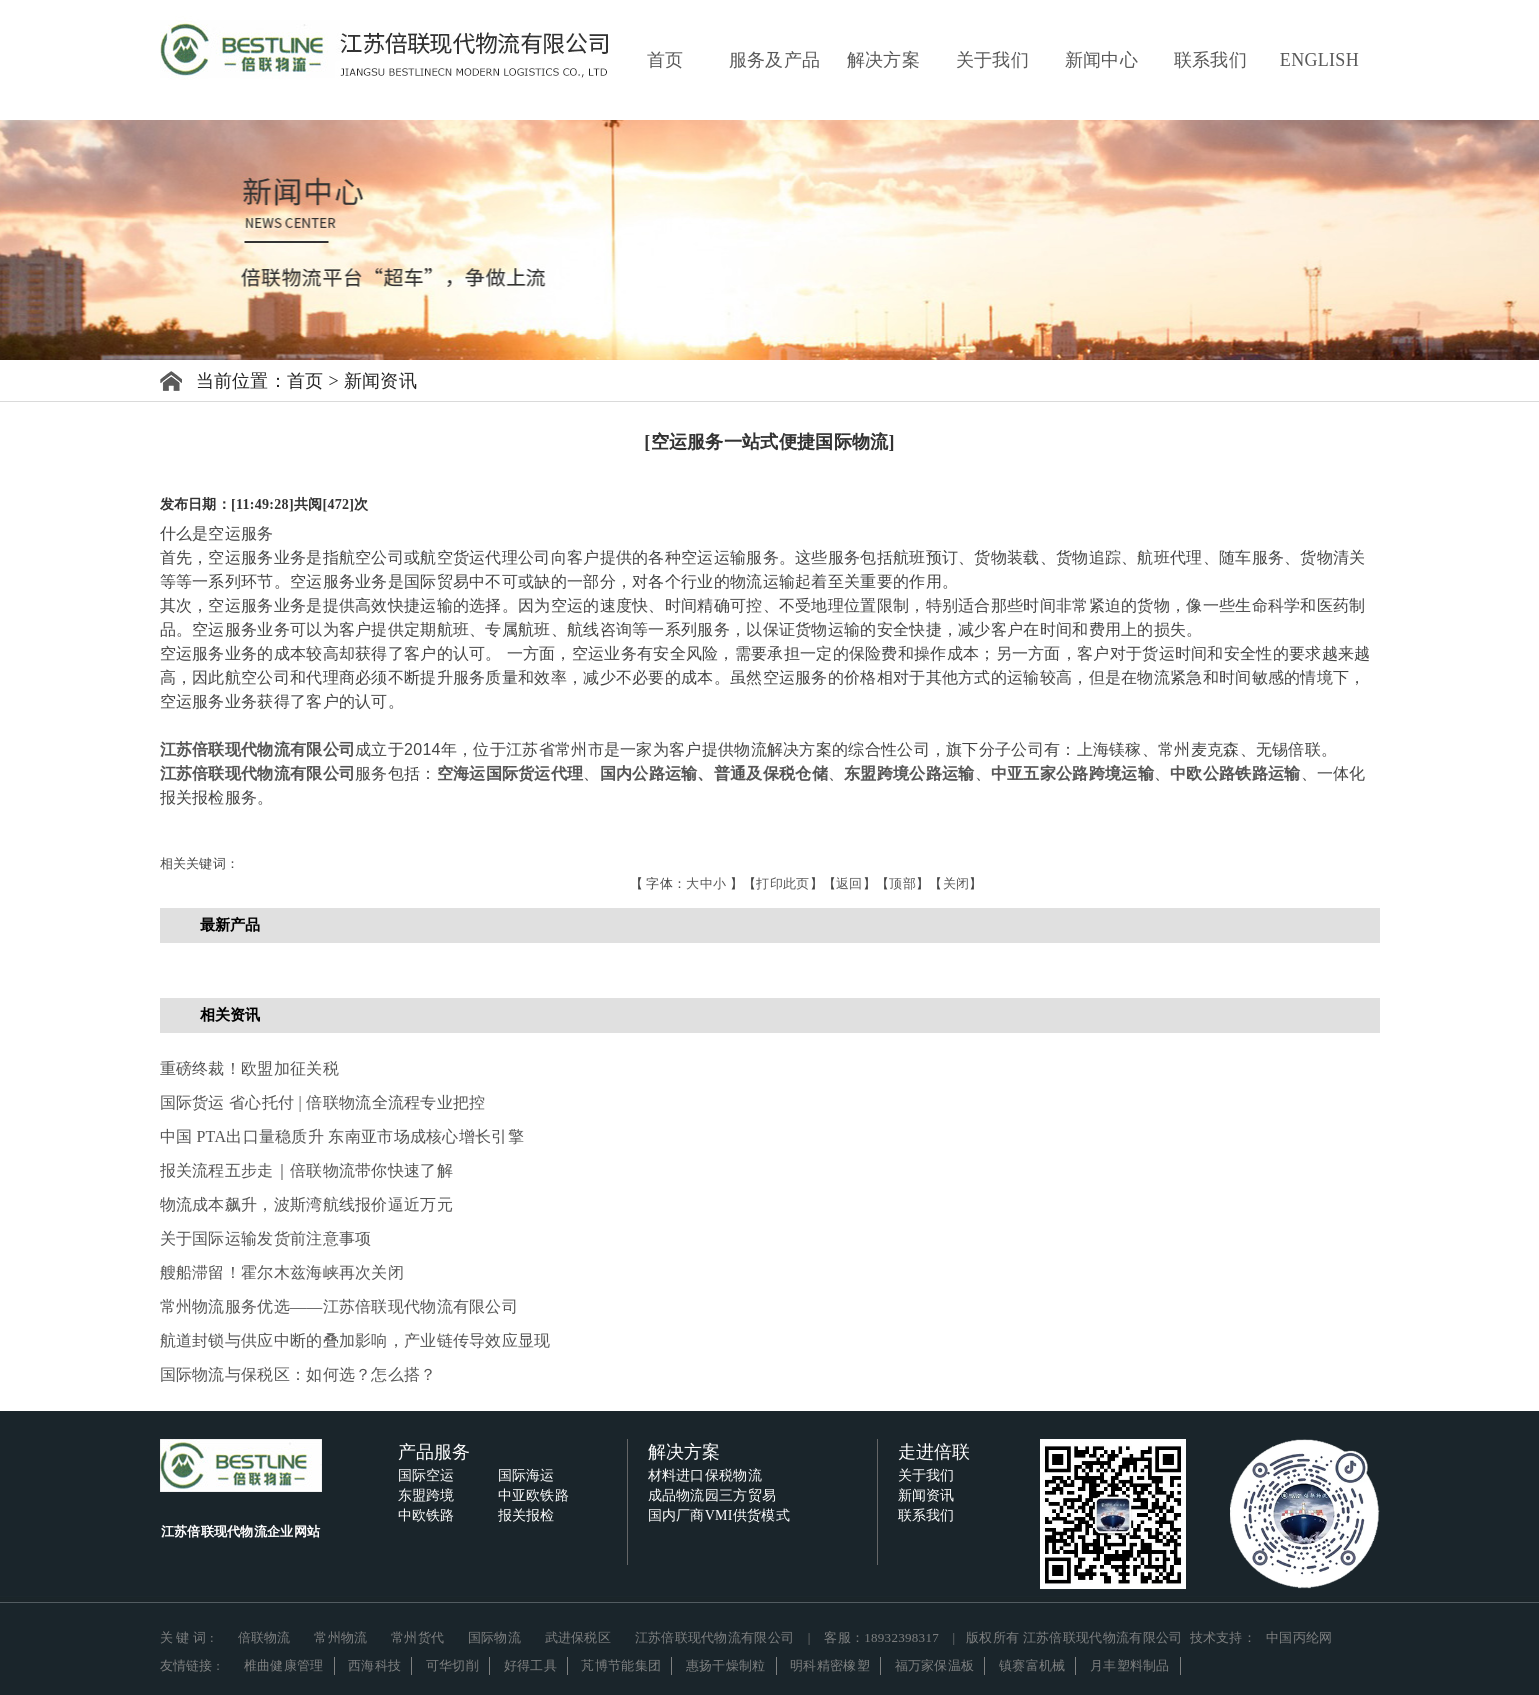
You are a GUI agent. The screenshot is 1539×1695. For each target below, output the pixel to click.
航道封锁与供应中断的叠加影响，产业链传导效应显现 (355, 1340)
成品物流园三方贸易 (712, 1495)
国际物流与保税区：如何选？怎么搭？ (298, 1374)
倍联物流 (264, 1637)
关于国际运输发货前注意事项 (266, 1238)
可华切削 (452, 1665)
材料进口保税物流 (705, 1475)
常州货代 (417, 1637)
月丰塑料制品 (1130, 1665)
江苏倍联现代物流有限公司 (258, 749)
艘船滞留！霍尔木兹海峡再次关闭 (282, 1272)
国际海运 (526, 1475)
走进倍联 (934, 1452)
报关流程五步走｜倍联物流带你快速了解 (306, 1170)
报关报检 (526, 1515)
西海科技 (374, 1665)
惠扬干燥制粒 (726, 1665)
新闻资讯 (380, 381)
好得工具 (530, 1665)
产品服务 (434, 1452)
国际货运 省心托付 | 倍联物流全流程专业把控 (323, 1102)
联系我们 (1210, 60)
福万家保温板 (935, 1665)
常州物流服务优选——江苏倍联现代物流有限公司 (339, 1306)
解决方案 (883, 60)
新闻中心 (1101, 60)
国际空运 (426, 1475)
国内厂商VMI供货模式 (719, 1515)
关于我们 (992, 60)
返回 (849, 883)
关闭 (956, 883)
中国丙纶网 (1299, 1637)
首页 (665, 60)
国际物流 (494, 1637)
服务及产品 (775, 60)
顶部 (902, 883)
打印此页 (782, 883)
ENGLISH (1319, 60)
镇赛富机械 (1032, 1665)
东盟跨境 (426, 1495)
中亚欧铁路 (534, 1495)
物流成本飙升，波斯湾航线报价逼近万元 (306, 1204)
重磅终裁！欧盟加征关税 (249, 1068)
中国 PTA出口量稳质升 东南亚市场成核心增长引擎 (342, 1136)
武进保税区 (578, 1637)
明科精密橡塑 (830, 1665)
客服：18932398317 (881, 1637)
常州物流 (340, 1637)
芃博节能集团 (621, 1665)
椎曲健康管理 (284, 1665)
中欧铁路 (426, 1515)
